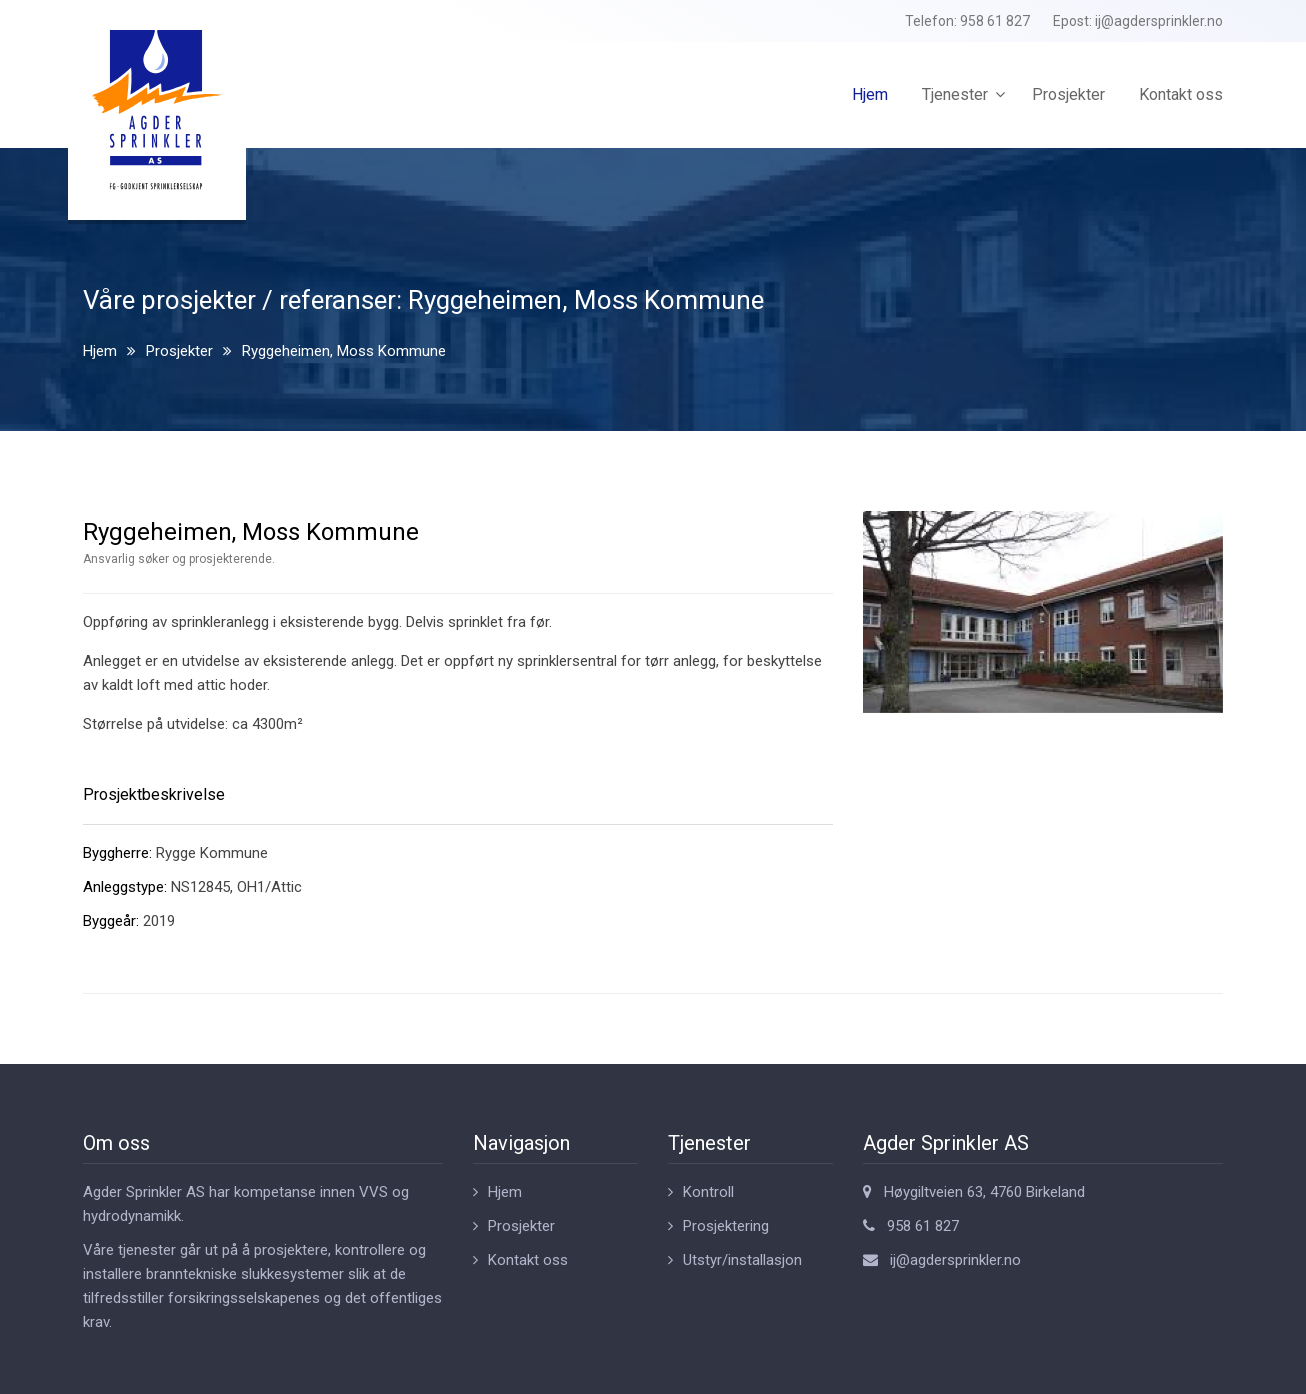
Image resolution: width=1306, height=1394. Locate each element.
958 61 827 (995, 21)
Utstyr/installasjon (742, 1260)
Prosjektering (726, 1226)
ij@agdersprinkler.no (1159, 21)
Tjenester (955, 94)
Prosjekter (1068, 94)
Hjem (870, 94)
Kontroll (708, 1192)
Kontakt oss (1181, 94)
